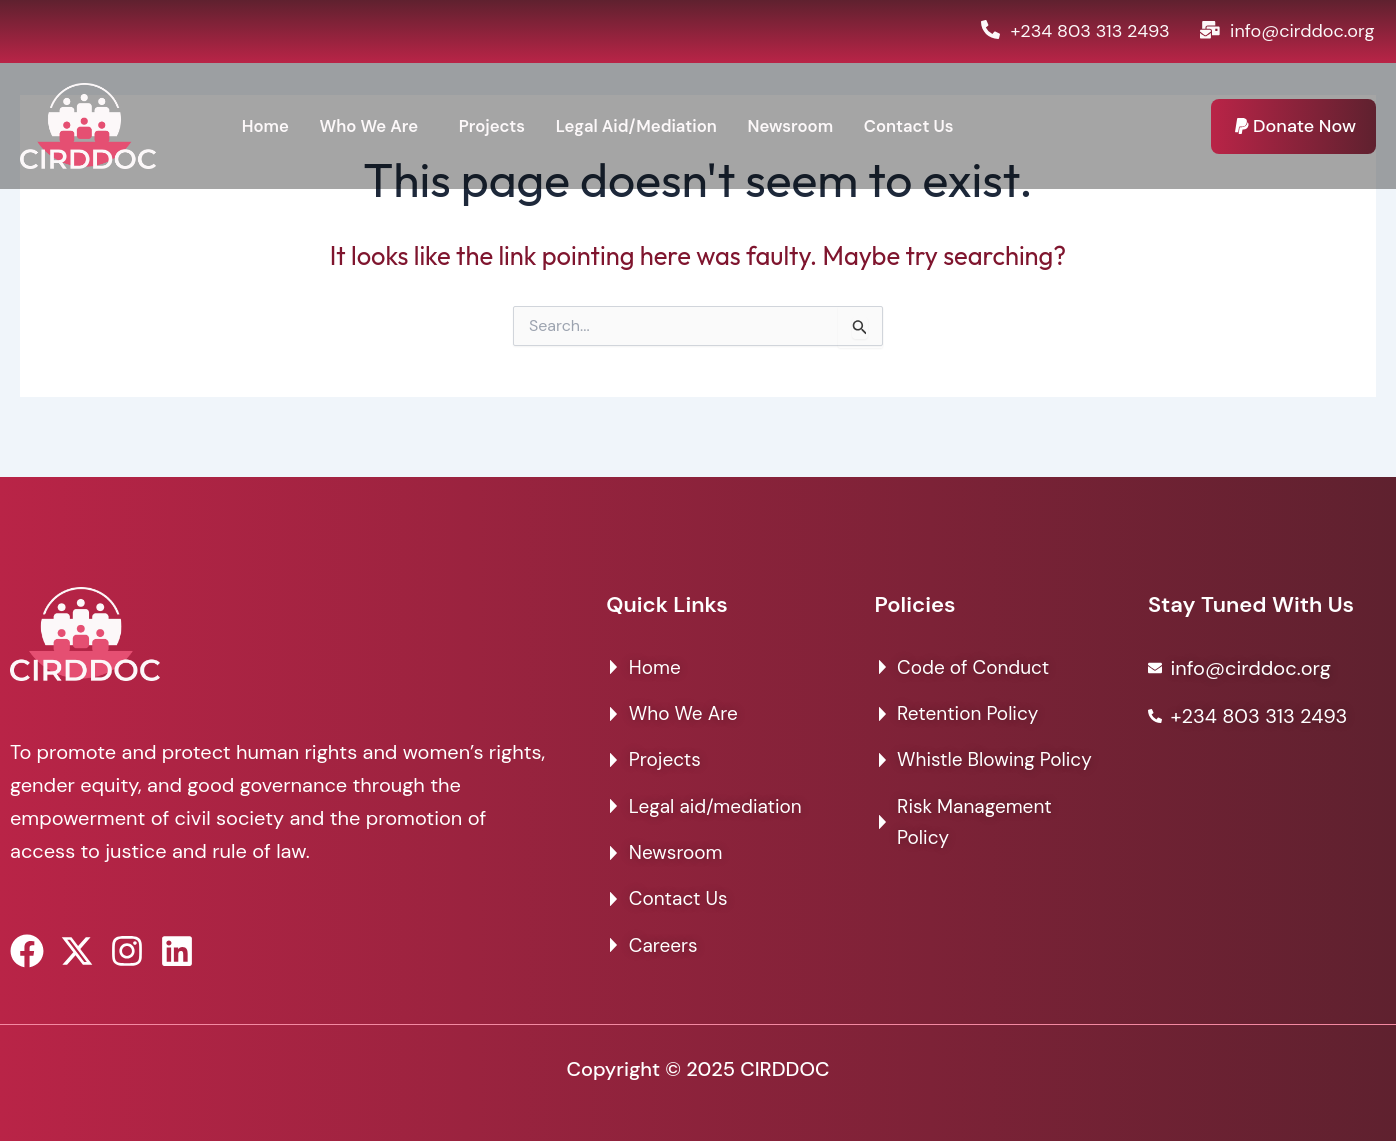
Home (266, 126)
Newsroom (821, 126)
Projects (505, 126)
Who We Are (375, 126)
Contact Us (945, 126)
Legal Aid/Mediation (658, 126)
